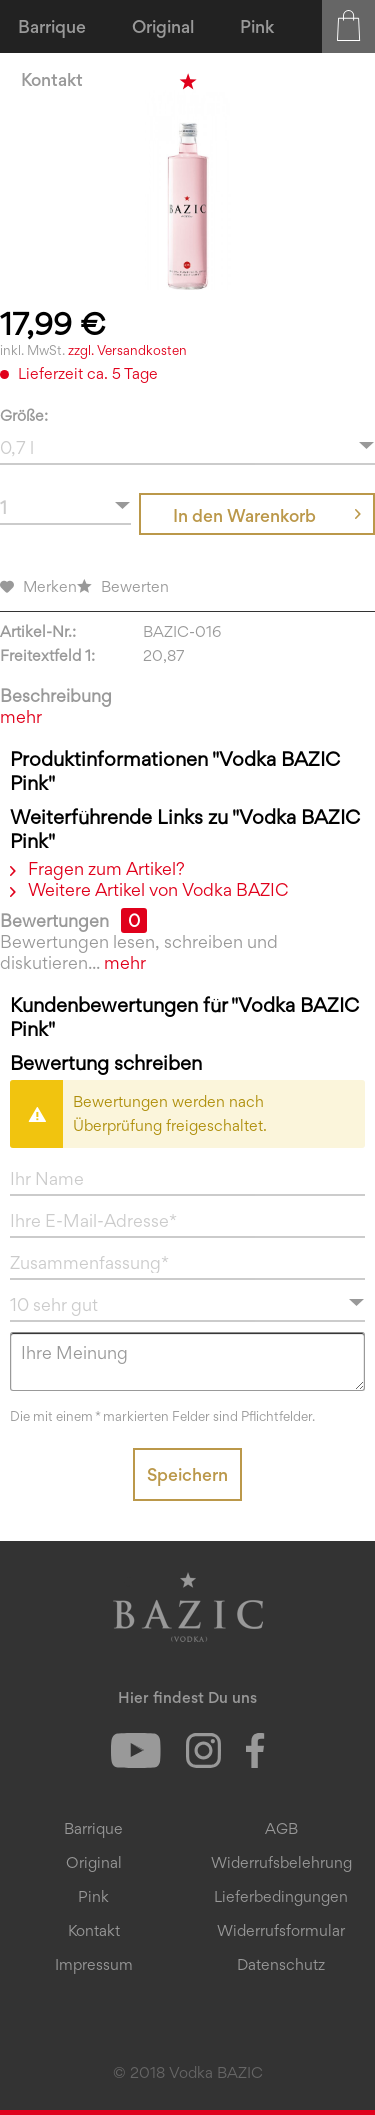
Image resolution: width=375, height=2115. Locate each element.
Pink (93, 1896)
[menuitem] (53, 26)
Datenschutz (281, 1964)
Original (94, 1862)
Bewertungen (54, 920)
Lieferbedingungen (281, 1896)
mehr (21, 716)
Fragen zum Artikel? (97, 868)
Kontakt (94, 1930)
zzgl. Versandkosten (127, 350)
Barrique (93, 1828)
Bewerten (123, 586)
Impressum (94, 1964)
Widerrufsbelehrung (281, 1862)
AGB (281, 1828)
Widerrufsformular (281, 1930)
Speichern (187, 1474)
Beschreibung (56, 695)
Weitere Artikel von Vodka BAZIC (149, 889)
